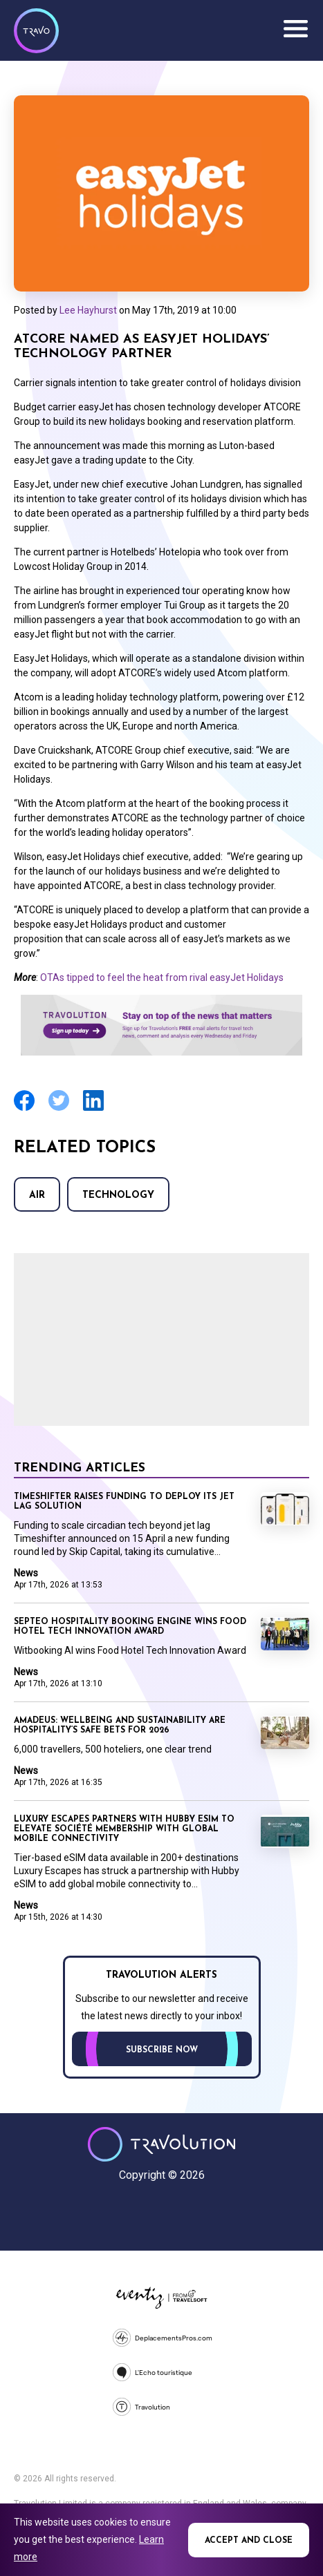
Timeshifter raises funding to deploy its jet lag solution (124, 1502)
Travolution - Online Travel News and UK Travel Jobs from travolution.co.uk (161, 2144)
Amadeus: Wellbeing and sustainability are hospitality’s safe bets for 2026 (119, 1726)
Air (37, 1195)
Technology (118, 1195)
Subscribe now (162, 2050)
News (26, 1573)
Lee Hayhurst (88, 310)
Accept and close (249, 2541)
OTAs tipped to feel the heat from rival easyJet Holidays (162, 977)
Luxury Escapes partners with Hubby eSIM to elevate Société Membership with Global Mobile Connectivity (124, 1829)
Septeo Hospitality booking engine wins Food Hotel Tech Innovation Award (130, 1627)
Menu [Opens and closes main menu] (295, 29)
